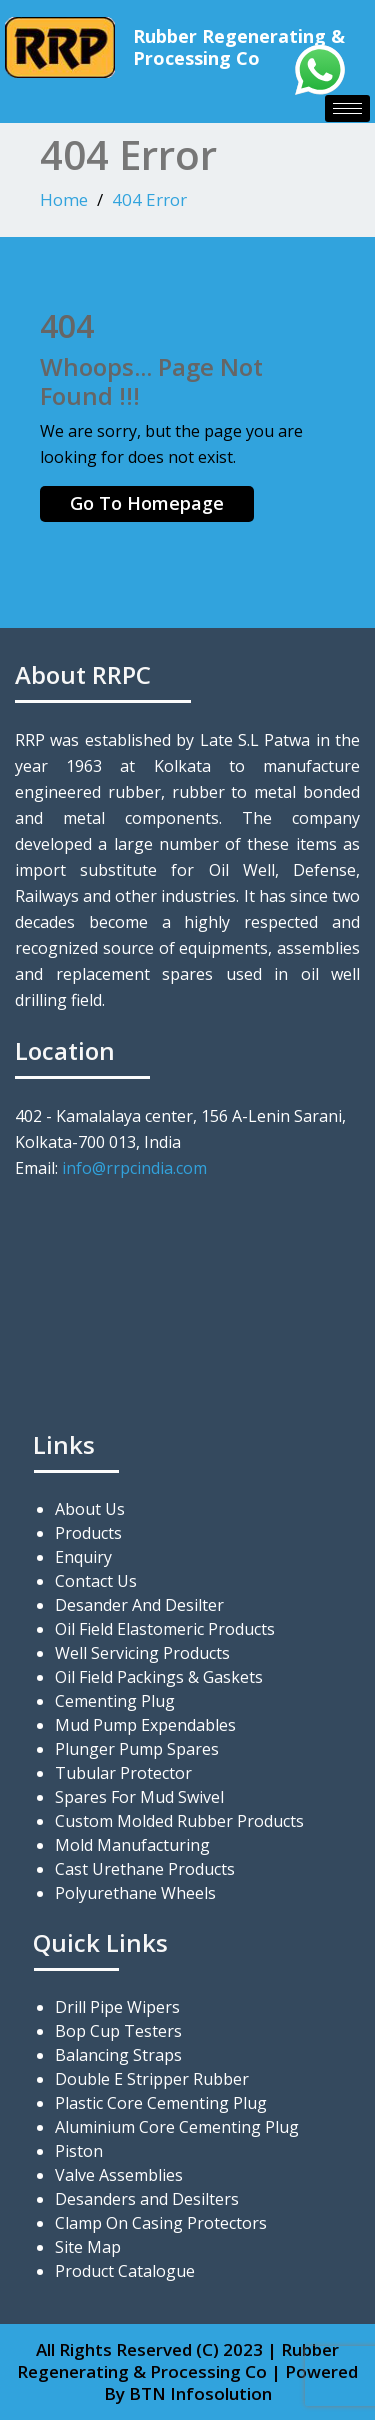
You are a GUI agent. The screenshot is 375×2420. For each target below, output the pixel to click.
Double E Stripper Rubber (152, 2079)
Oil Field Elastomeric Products (165, 1629)
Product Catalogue (125, 2271)
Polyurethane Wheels (135, 1893)
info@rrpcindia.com (134, 1168)
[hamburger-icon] (347, 108)
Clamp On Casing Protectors (161, 2223)
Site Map (88, 2247)
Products (88, 1533)
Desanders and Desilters (147, 2199)
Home (64, 199)
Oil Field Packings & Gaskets (159, 1677)
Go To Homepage (147, 503)
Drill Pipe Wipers (117, 2007)
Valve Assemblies (119, 2175)
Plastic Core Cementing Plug (161, 2103)
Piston (79, 2151)
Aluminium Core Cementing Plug (177, 2127)
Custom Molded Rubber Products (179, 1821)
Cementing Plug (115, 1701)
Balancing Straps (118, 2055)
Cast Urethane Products (145, 1869)
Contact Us (96, 1581)
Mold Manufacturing (132, 1845)
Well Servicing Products (142, 1653)
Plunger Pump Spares (137, 1749)
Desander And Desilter (139, 1605)
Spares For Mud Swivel (139, 1797)
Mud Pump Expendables (145, 1725)
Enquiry (83, 1557)
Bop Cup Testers (118, 2031)
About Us (90, 1509)
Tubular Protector (123, 1773)
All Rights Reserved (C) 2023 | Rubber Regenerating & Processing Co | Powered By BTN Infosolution (187, 2371)
